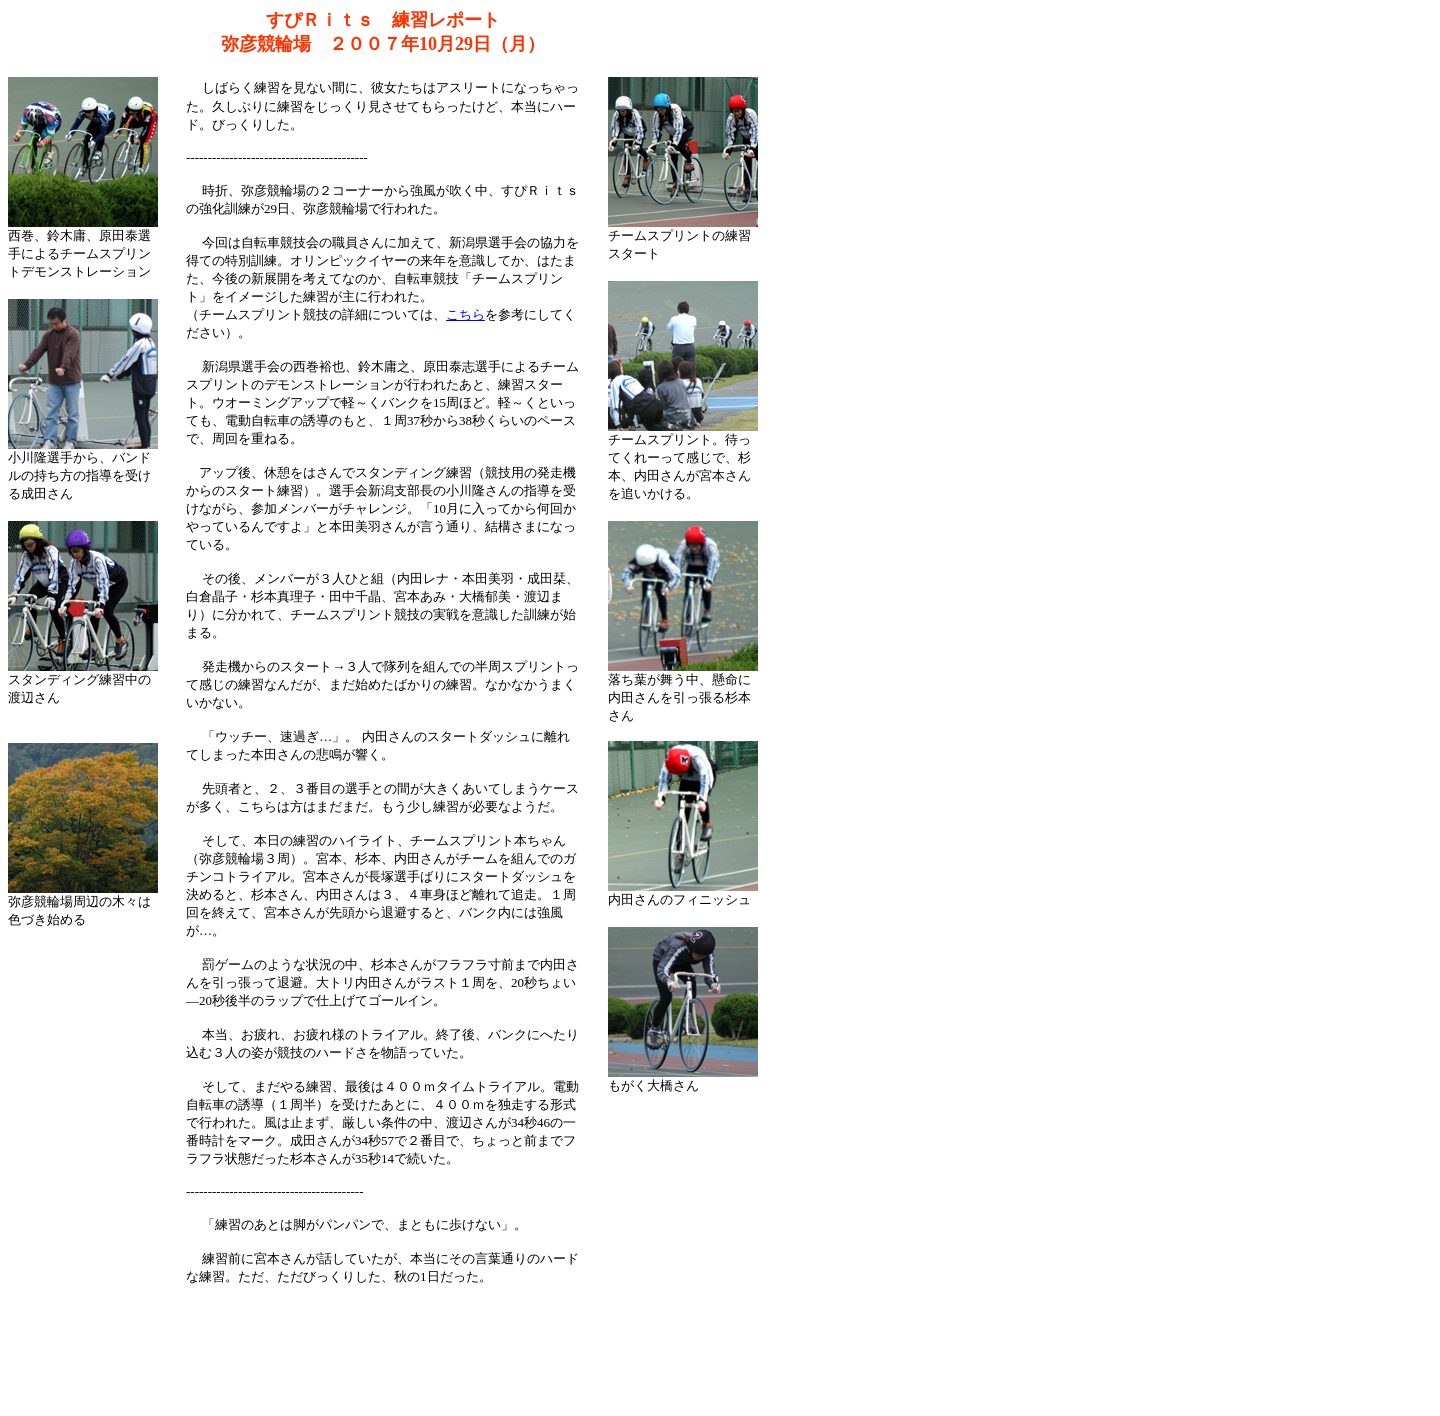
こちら (465, 314)
